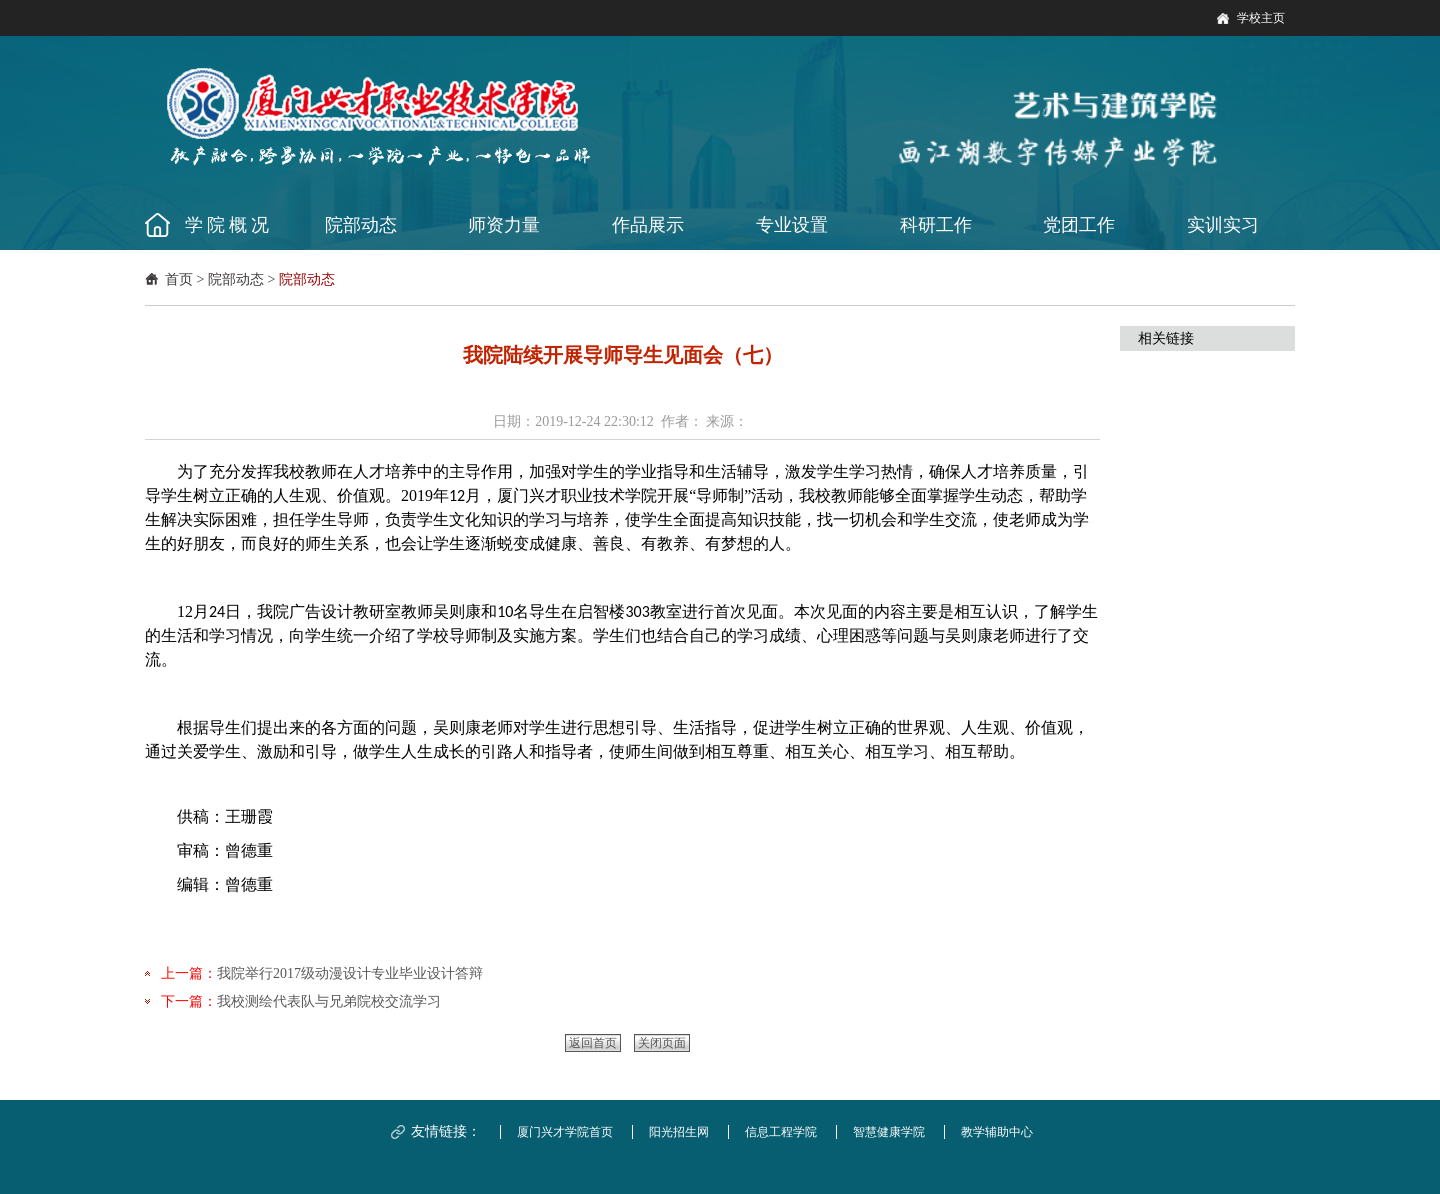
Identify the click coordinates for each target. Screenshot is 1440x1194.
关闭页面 (662, 1043)
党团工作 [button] (1079, 225)
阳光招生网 (679, 1132)
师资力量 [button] (504, 225)
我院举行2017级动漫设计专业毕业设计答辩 (350, 973)
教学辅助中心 (997, 1132)
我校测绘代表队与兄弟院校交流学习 (329, 1001)
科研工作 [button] (936, 225)
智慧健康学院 (889, 1132)
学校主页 (1261, 18)
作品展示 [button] (648, 225)
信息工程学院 (781, 1132)
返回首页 (593, 1043)
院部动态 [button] (361, 225)
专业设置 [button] (792, 225)
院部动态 (236, 279)
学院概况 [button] (229, 225)
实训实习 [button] (1223, 225)
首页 (179, 279)
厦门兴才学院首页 (565, 1132)
